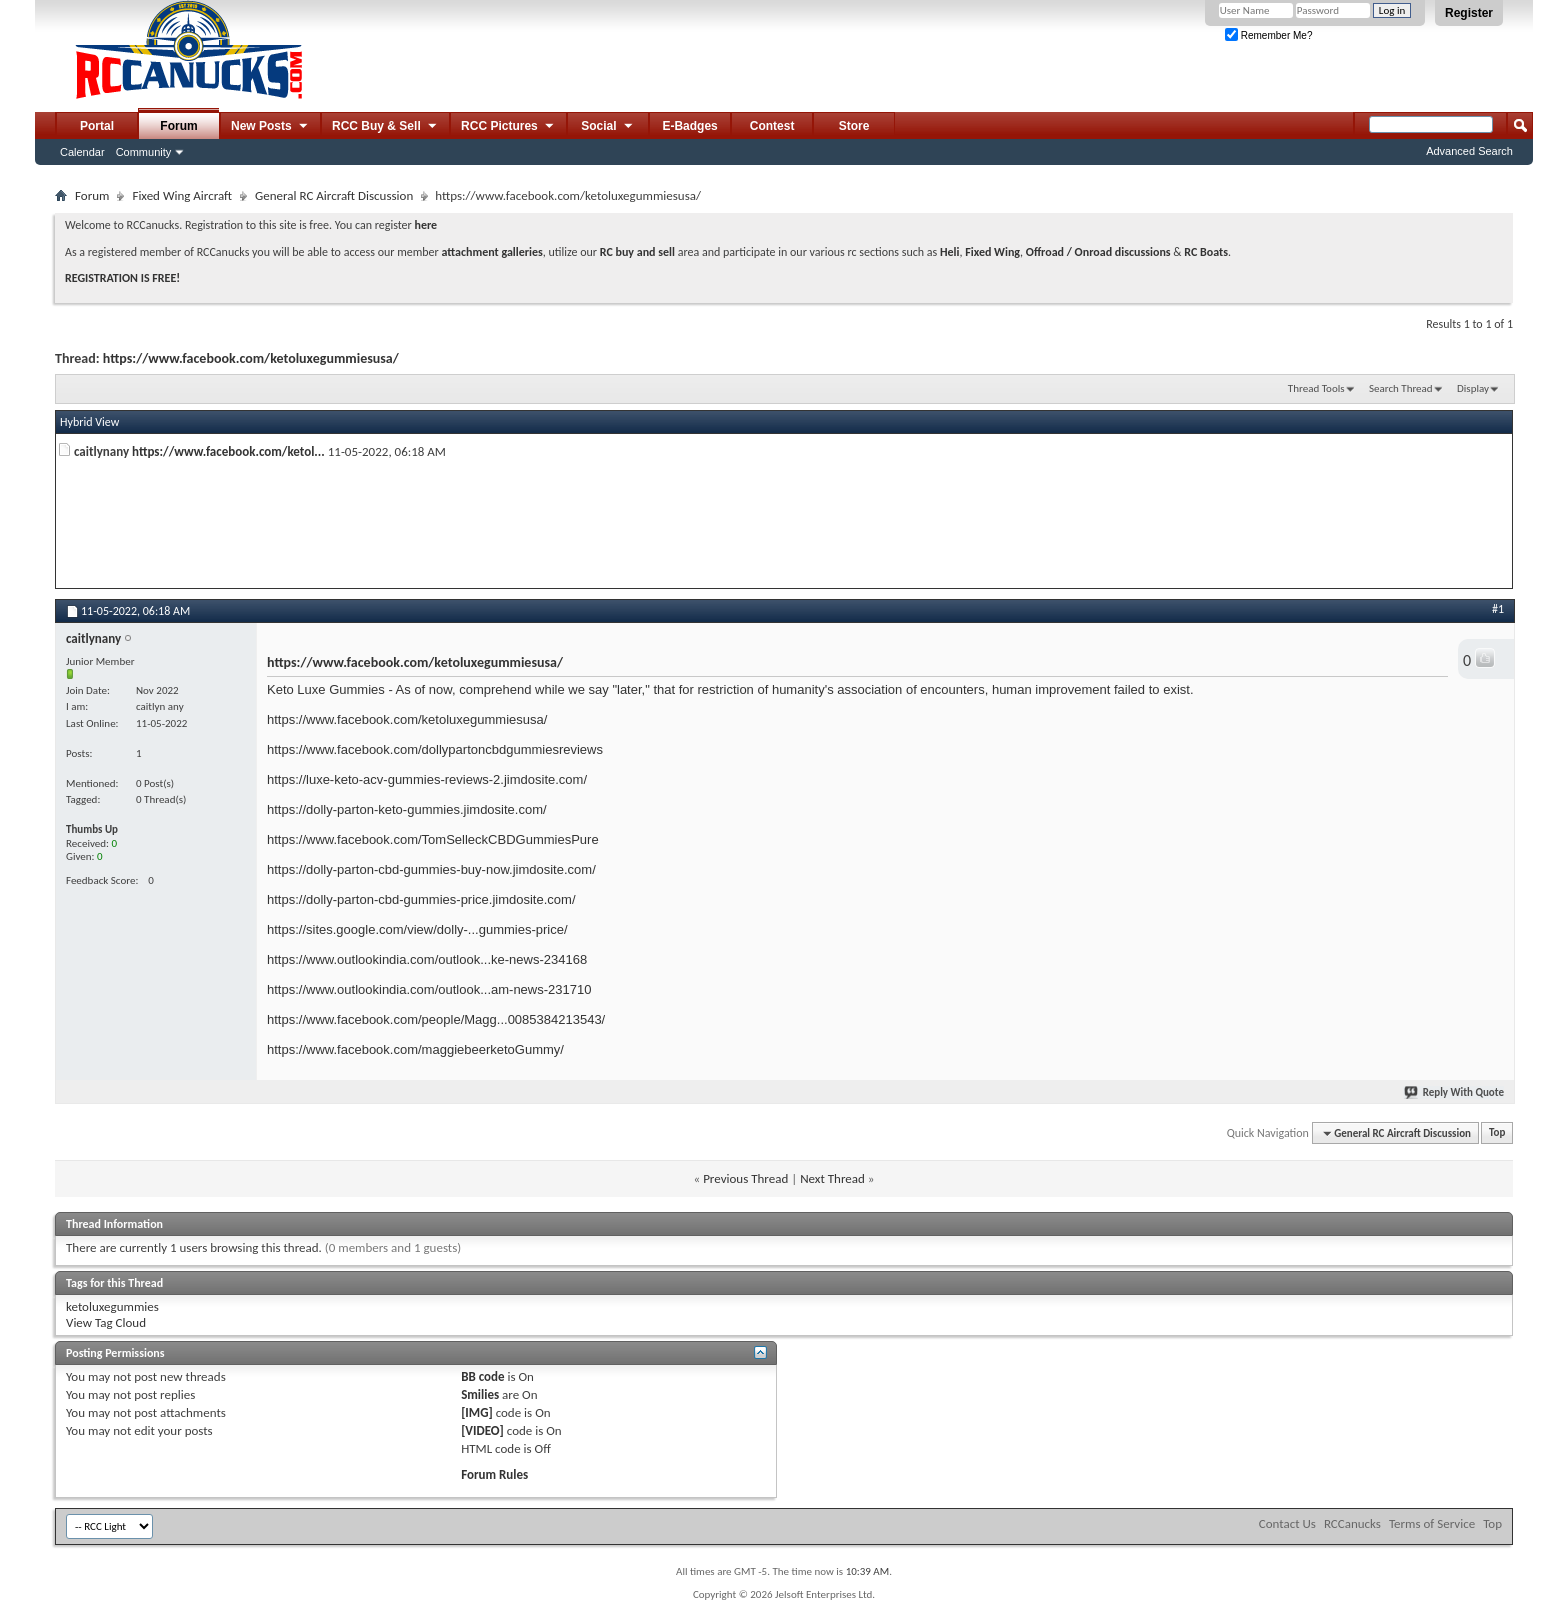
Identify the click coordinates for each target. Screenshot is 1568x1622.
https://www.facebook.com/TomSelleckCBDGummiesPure (433, 839)
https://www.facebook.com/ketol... (228, 451)
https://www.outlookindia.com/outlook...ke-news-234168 (427, 959)
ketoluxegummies (112, 1306)
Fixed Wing (992, 252)
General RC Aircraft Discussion (334, 195)
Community (144, 152)
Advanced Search (1469, 151)
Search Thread (1401, 388)
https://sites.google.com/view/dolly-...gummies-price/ (417, 929)
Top (1497, 1133)
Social (608, 127)
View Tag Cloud (106, 1322)
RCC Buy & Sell (385, 127)
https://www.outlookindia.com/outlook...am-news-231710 (429, 989)
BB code (482, 1376)
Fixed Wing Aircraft (182, 195)
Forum (178, 126)
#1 (1498, 609)
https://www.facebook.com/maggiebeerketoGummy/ (415, 1049)
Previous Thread (745, 1178)
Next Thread (832, 1178)
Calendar (82, 152)
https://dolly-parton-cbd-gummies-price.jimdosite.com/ (421, 899)
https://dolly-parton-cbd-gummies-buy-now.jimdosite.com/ (431, 869)
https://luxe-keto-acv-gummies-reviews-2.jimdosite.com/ (427, 779)
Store (854, 126)
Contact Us (1287, 1523)
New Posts (270, 127)
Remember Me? (1268, 35)
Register (1469, 13)
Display (1473, 388)
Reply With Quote (1455, 1092)
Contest (772, 126)
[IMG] (477, 1412)
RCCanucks (1352, 1523)
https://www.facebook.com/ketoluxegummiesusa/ (251, 358)
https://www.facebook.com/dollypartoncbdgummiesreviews (435, 749)
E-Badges (689, 126)
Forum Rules (494, 1474)
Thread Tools (1316, 388)
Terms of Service (1432, 1523)
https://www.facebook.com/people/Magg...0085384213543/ (436, 1019)
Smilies (480, 1394)
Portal (97, 126)
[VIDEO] (482, 1430)
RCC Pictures (508, 127)
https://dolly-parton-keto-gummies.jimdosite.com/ (407, 809)
